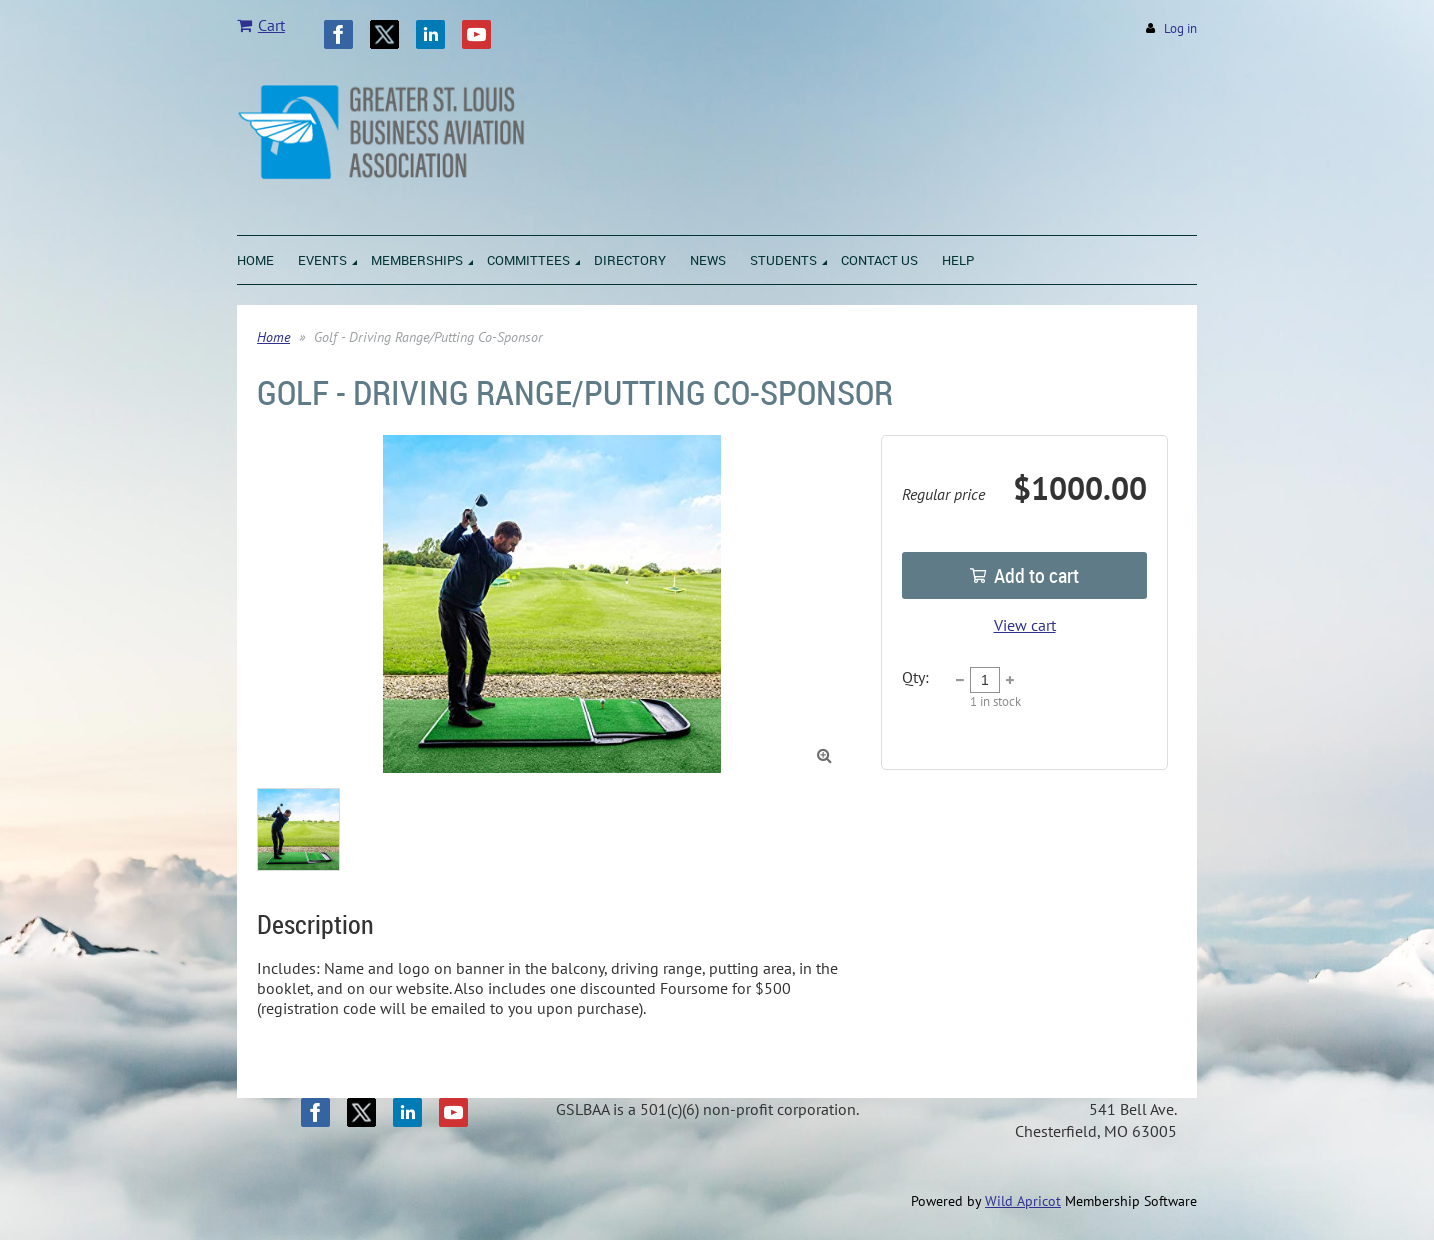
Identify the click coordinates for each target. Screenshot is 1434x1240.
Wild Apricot (1023, 1201)
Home (273, 337)
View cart (1025, 625)
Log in (1180, 28)
